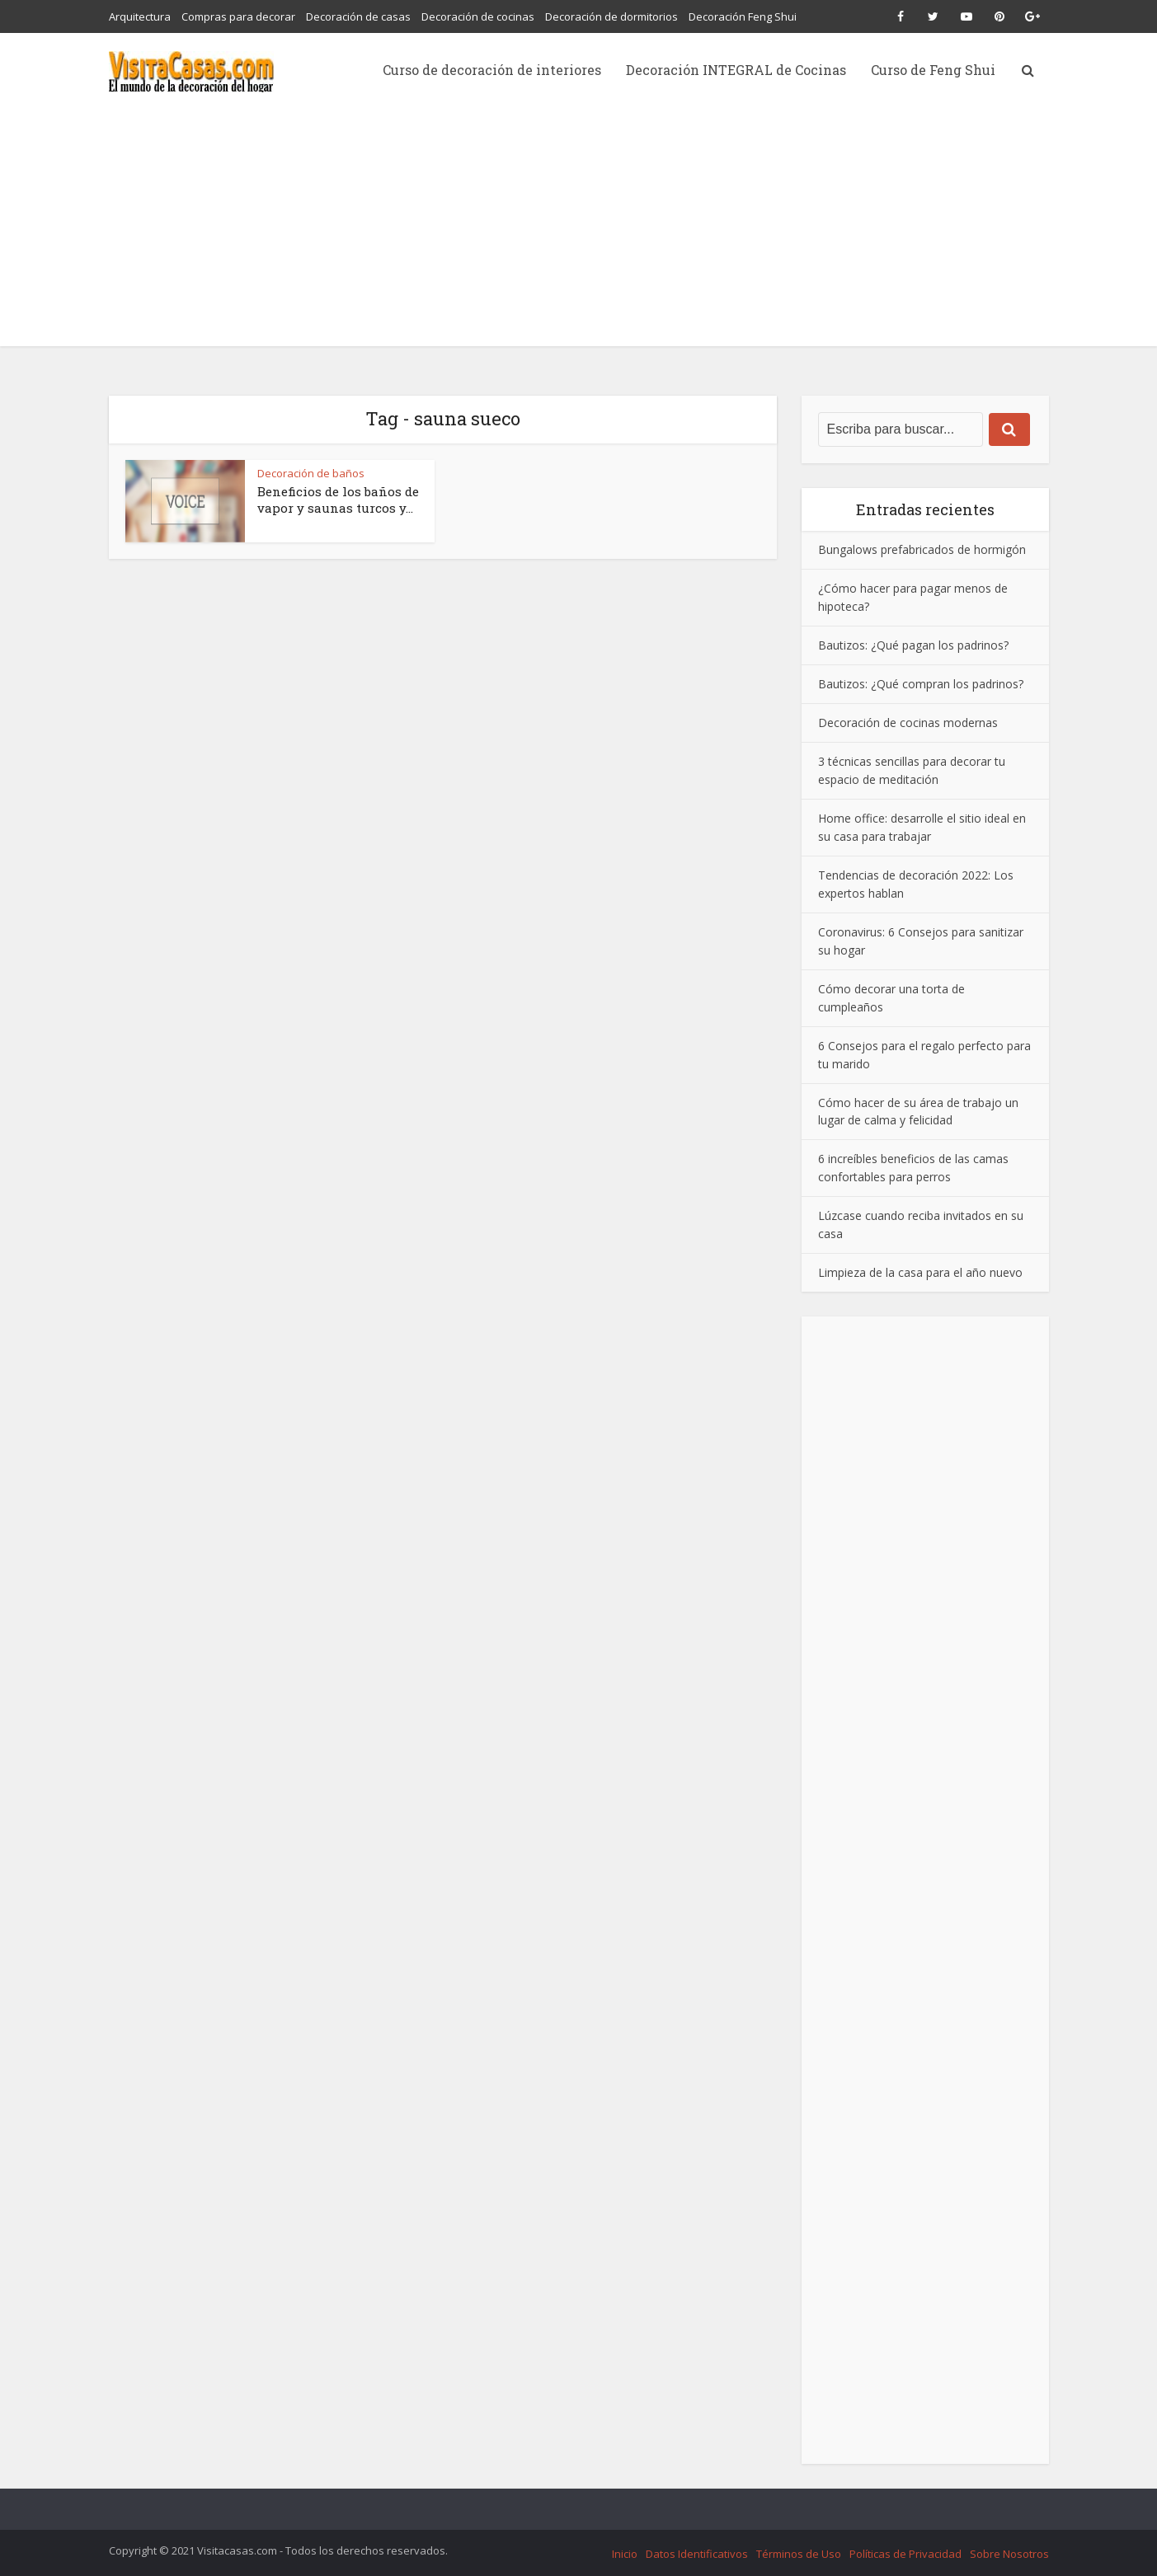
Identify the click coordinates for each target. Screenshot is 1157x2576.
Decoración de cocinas (477, 16)
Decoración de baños (311, 473)
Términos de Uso (798, 2553)
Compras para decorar (238, 16)
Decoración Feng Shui (743, 16)
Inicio (624, 2553)
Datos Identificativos (697, 2553)
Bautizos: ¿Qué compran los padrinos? (920, 684)
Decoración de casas (358, 16)
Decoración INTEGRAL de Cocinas (736, 69)
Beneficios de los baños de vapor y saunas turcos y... (338, 499)
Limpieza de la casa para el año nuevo (920, 1272)
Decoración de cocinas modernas (908, 722)
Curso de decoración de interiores (492, 69)
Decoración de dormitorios (611, 16)
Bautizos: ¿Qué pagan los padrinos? (913, 645)
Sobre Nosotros (1009, 2553)
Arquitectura (140, 16)
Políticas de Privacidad (905, 2553)
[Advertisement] (579, 230)
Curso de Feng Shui (933, 69)
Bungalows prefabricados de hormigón (922, 549)
